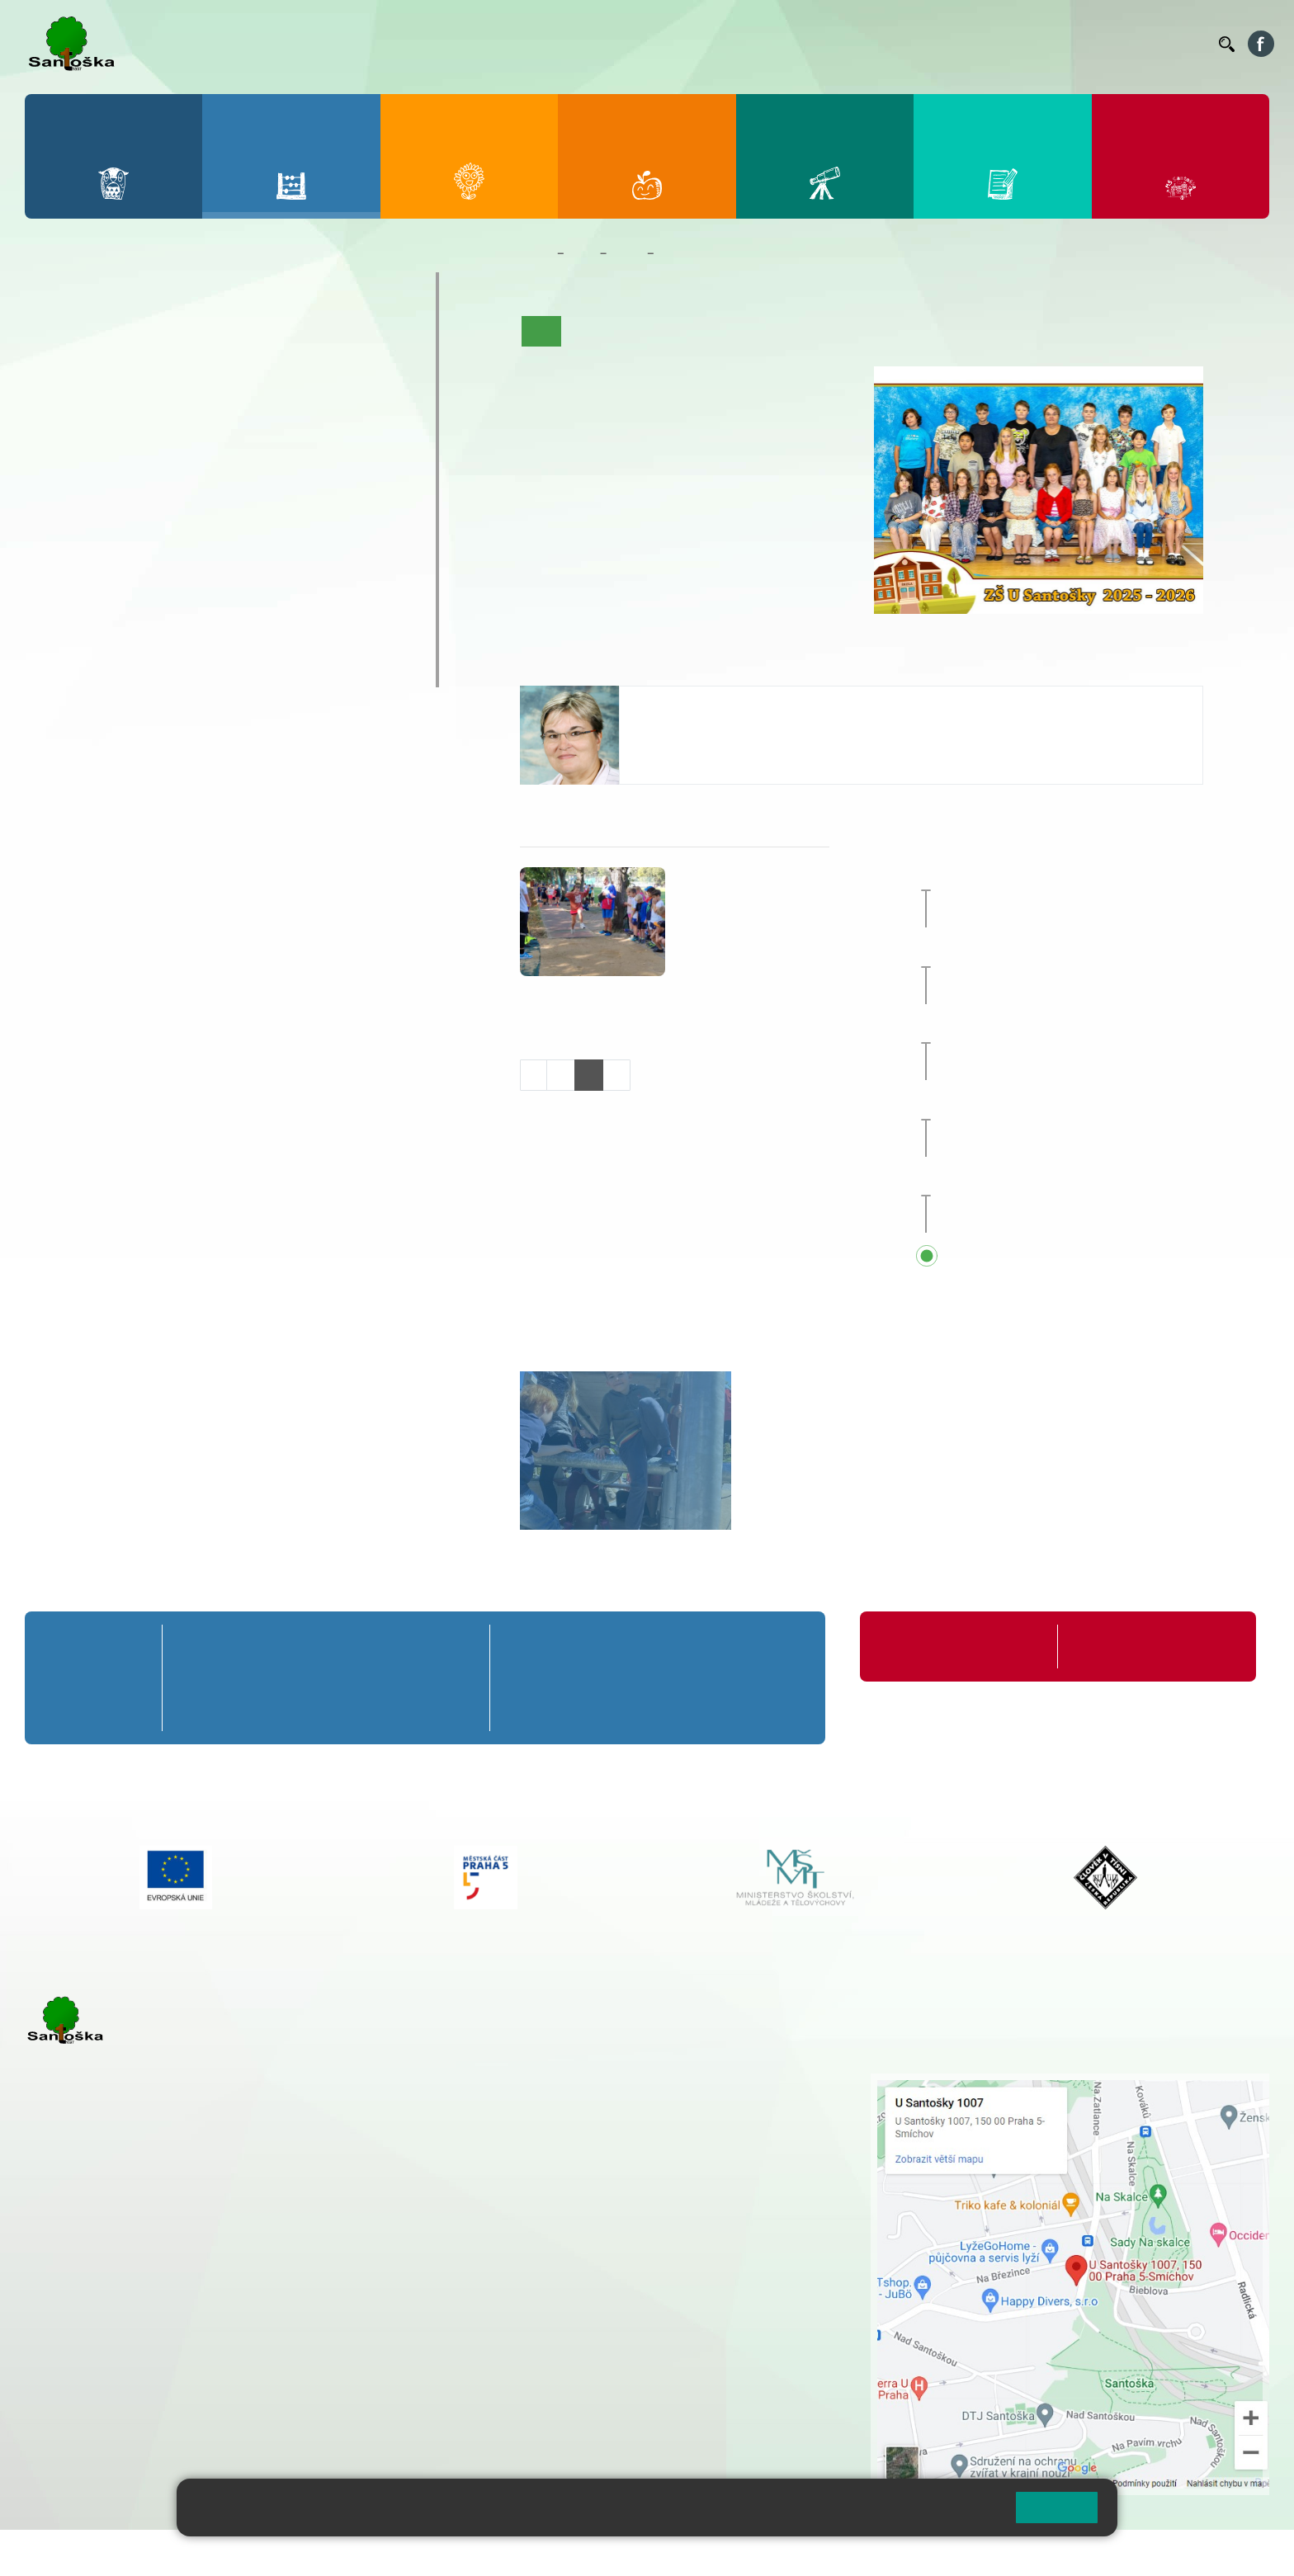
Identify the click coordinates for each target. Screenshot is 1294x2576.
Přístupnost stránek (498, 2552)
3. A (208, 337)
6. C (58, 529)
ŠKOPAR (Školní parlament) (146, 671)
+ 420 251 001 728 (573, 2099)
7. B (132, 497)
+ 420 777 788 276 (198, 2364)
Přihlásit (407, 2552)
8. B (207, 497)
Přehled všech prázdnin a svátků (1081, 1257)
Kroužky (74, 574)
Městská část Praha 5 (80, 2430)
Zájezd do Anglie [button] (1049, 1029)
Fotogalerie (880, 330)
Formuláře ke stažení (1127, 1646)
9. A (282, 464)
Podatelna (1045, 43)
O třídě (588, 330)
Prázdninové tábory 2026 (136, 606)
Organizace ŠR (903, 43)
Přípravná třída (98, 288)
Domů (535, 253)
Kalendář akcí (799, 330)
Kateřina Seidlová (693, 702)
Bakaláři (694, 43)
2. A (133, 337)
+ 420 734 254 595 (656, 2168)
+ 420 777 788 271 (198, 2279)
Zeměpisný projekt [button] (1038, 876)
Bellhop (748, 43)
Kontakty (1182, 43)
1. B (58, 370)
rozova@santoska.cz (115, 2381)
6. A (58, 464)
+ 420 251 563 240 (96, 2364)
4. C (281, 402)
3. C (207, 402)
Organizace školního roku (947, 1646)
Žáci (582, 253)
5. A (356, 337)
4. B (281, 370)
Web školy (1239, 2552)
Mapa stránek (333, 2552)
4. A (282, 337)
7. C (132, 529)
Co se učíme (716, 330)
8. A (208, 464)
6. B (58, 497)
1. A (58, 337)
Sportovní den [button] (1024, 1105)
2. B (132, 370)
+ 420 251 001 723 (96, 2279)
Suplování (980, 43)
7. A (133, 464)
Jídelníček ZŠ (817, 43)
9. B (281, 497)
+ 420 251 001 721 (576, 2081)
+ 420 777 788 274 (569, 2116)
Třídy (626, 253)
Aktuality (644, 330)
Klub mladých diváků (120, 639)
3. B (207, 370)
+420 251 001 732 (687, 751)
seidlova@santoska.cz (701, 734)
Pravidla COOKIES (617, 2552)
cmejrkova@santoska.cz (124, 2297)
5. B (356, 370)
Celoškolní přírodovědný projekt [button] (1080, 952)
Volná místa (1115, 43)
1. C (58, 402)
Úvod (541, 330)
